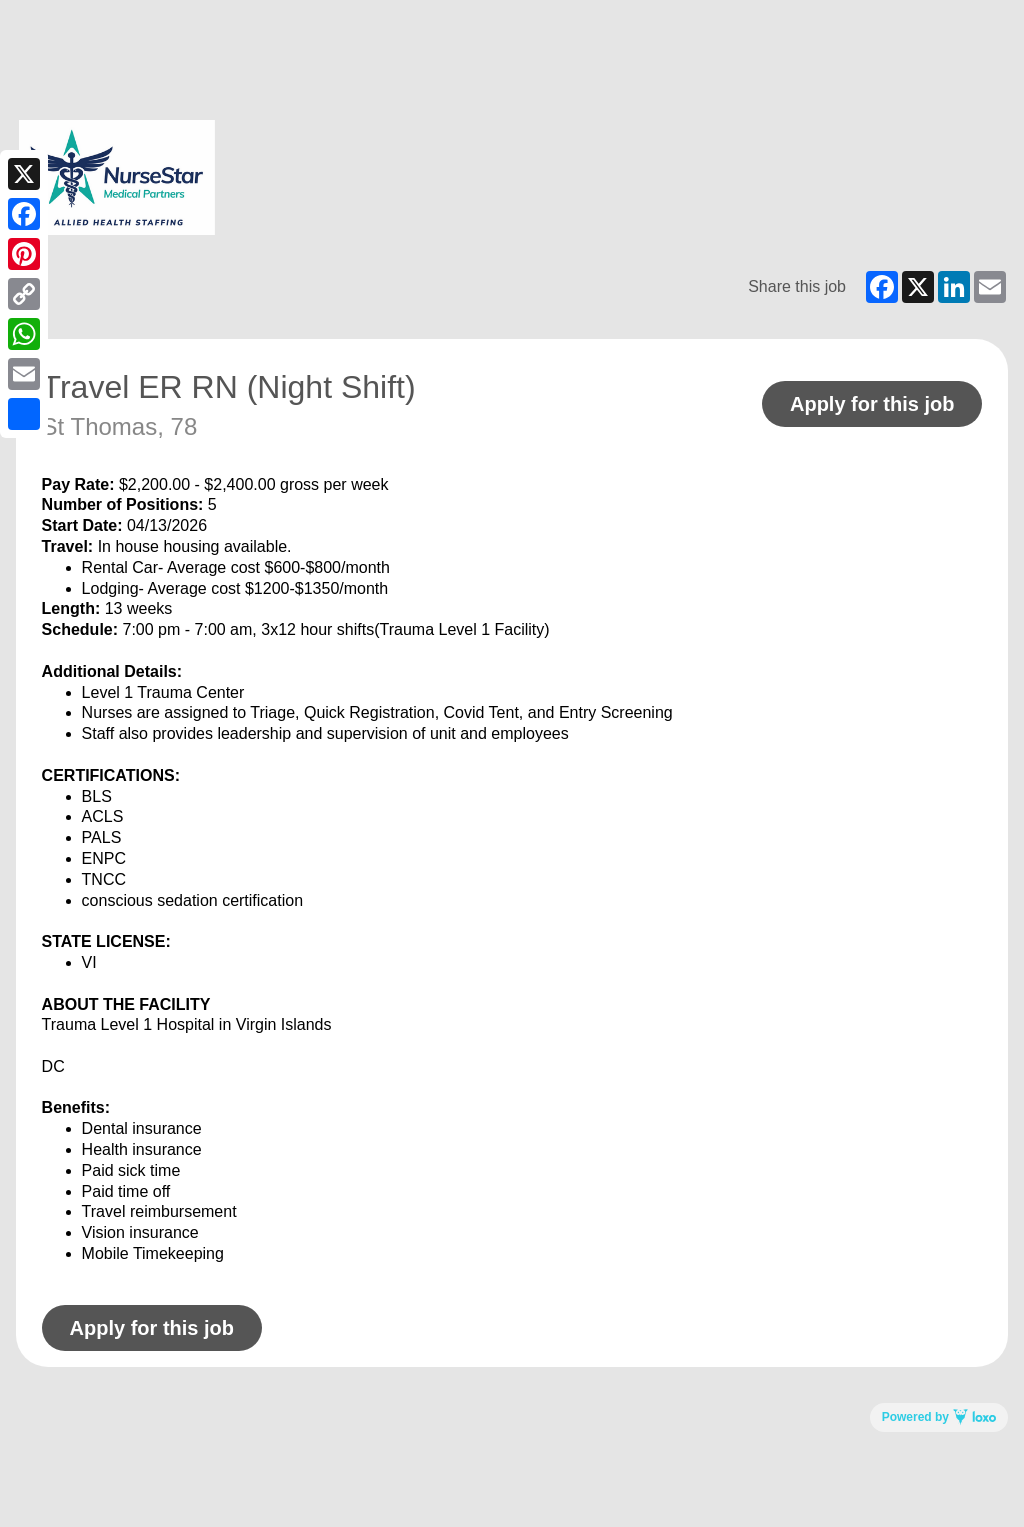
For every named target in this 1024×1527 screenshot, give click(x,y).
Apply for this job (872, 404)
